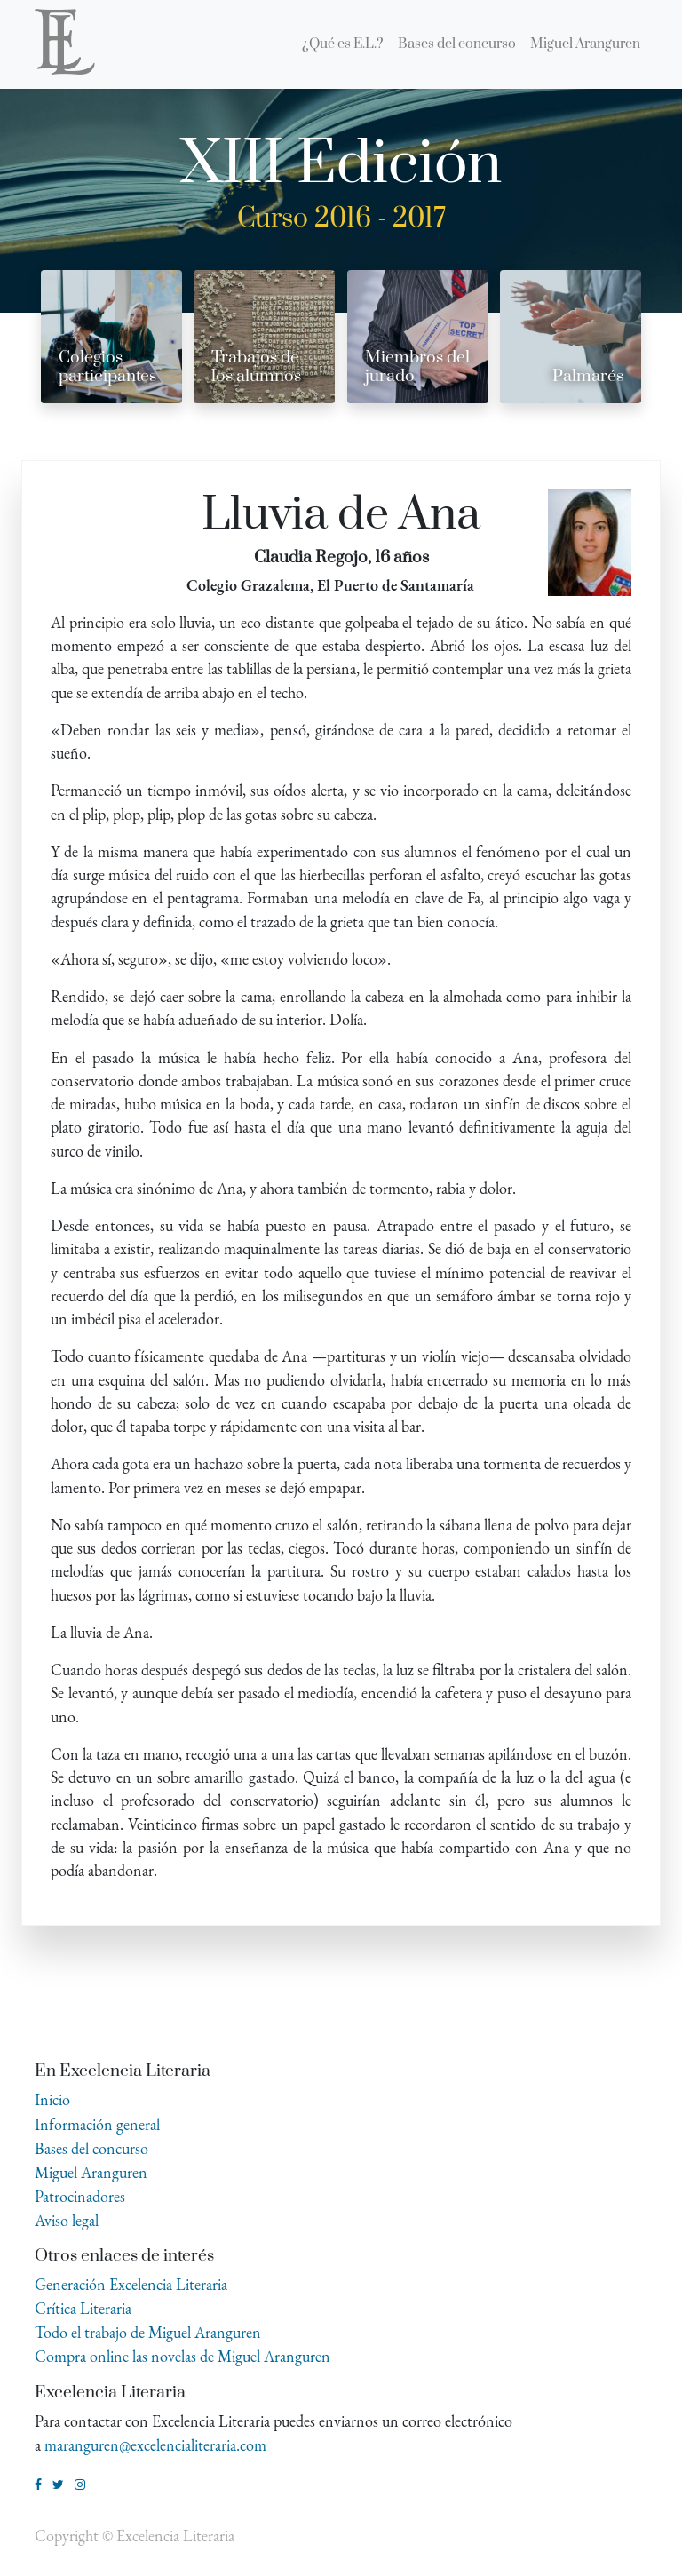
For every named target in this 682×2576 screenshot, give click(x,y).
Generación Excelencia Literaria (131, 2284)
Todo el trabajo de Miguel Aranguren (148, 2332)
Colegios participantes (107, 366)
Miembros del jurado (417, 366)
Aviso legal (67, 2220)
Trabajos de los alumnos (256, 366)
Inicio (52, 2099)
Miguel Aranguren (91, 2172)
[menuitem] (343, 44)
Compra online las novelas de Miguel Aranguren (182, 2356)
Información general (97, 2124)
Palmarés (587, 376)
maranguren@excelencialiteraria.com (155, 2445)
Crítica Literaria (83, 2308)
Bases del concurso (91, 2148)
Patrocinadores (80, 2196)
